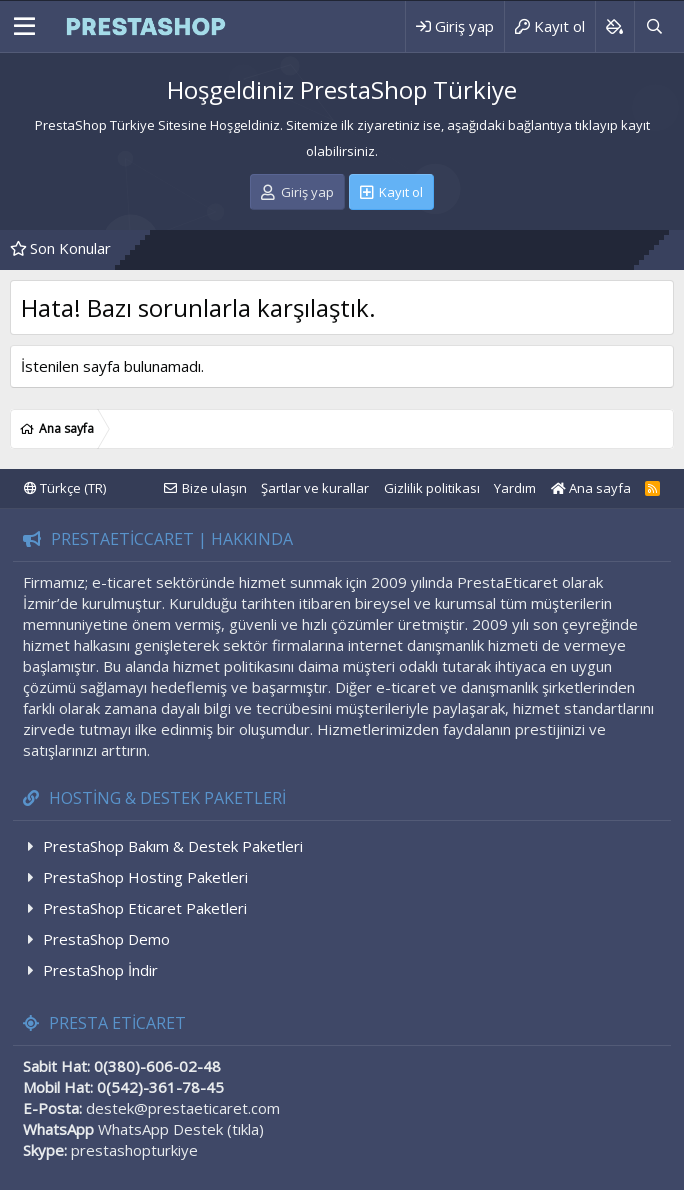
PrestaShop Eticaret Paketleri (145, 908)
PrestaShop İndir (100, 970)
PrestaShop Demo (106, 939)
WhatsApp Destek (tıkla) (181, 1129)
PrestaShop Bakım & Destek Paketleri (173, 846)
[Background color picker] (614, 26)
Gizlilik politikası (432, 488)
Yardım (515, 488)
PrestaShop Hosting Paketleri (145, 877)
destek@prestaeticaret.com (183, 1108)
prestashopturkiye (134, 1150)
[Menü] (24, 27)
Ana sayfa (591, 488)
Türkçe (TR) (65, 488)
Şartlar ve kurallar (315, 488)
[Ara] (654, 26)
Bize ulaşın (214, 488)
